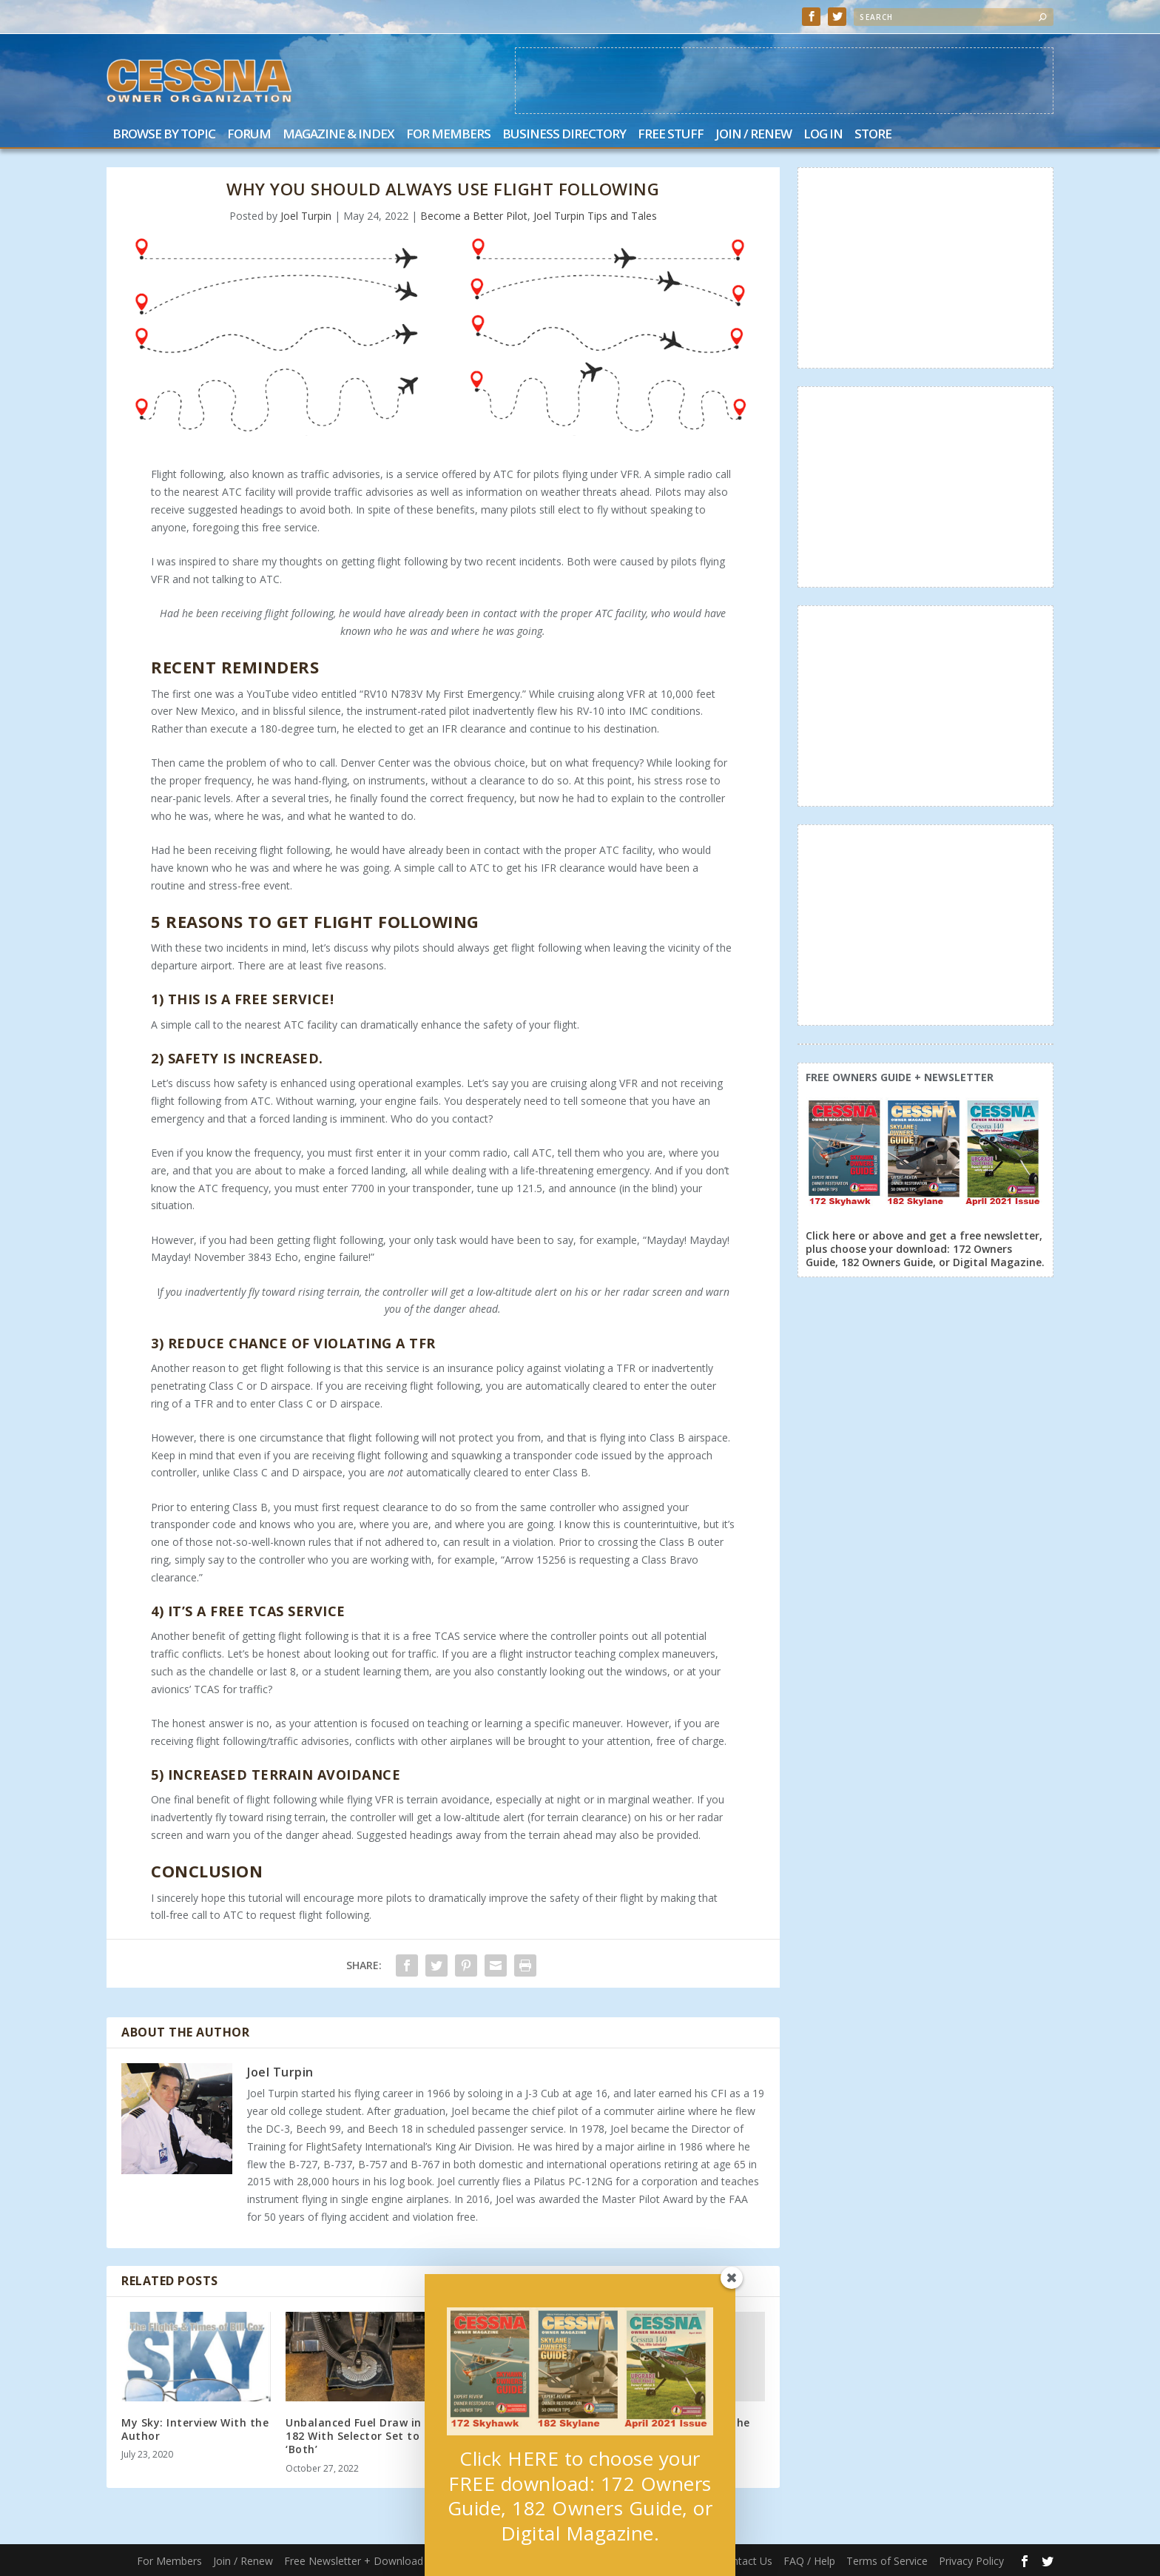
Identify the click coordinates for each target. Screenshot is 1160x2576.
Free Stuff (671, 135)
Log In (823, 135)
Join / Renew (753, 135)
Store (872, 135)
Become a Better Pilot (473, 216)
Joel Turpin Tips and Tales (595, 216)
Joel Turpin (305, 216)
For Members (448, 135)
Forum (249, 135)
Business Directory (564, 135)
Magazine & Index (338, 135)
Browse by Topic (163, 135)
